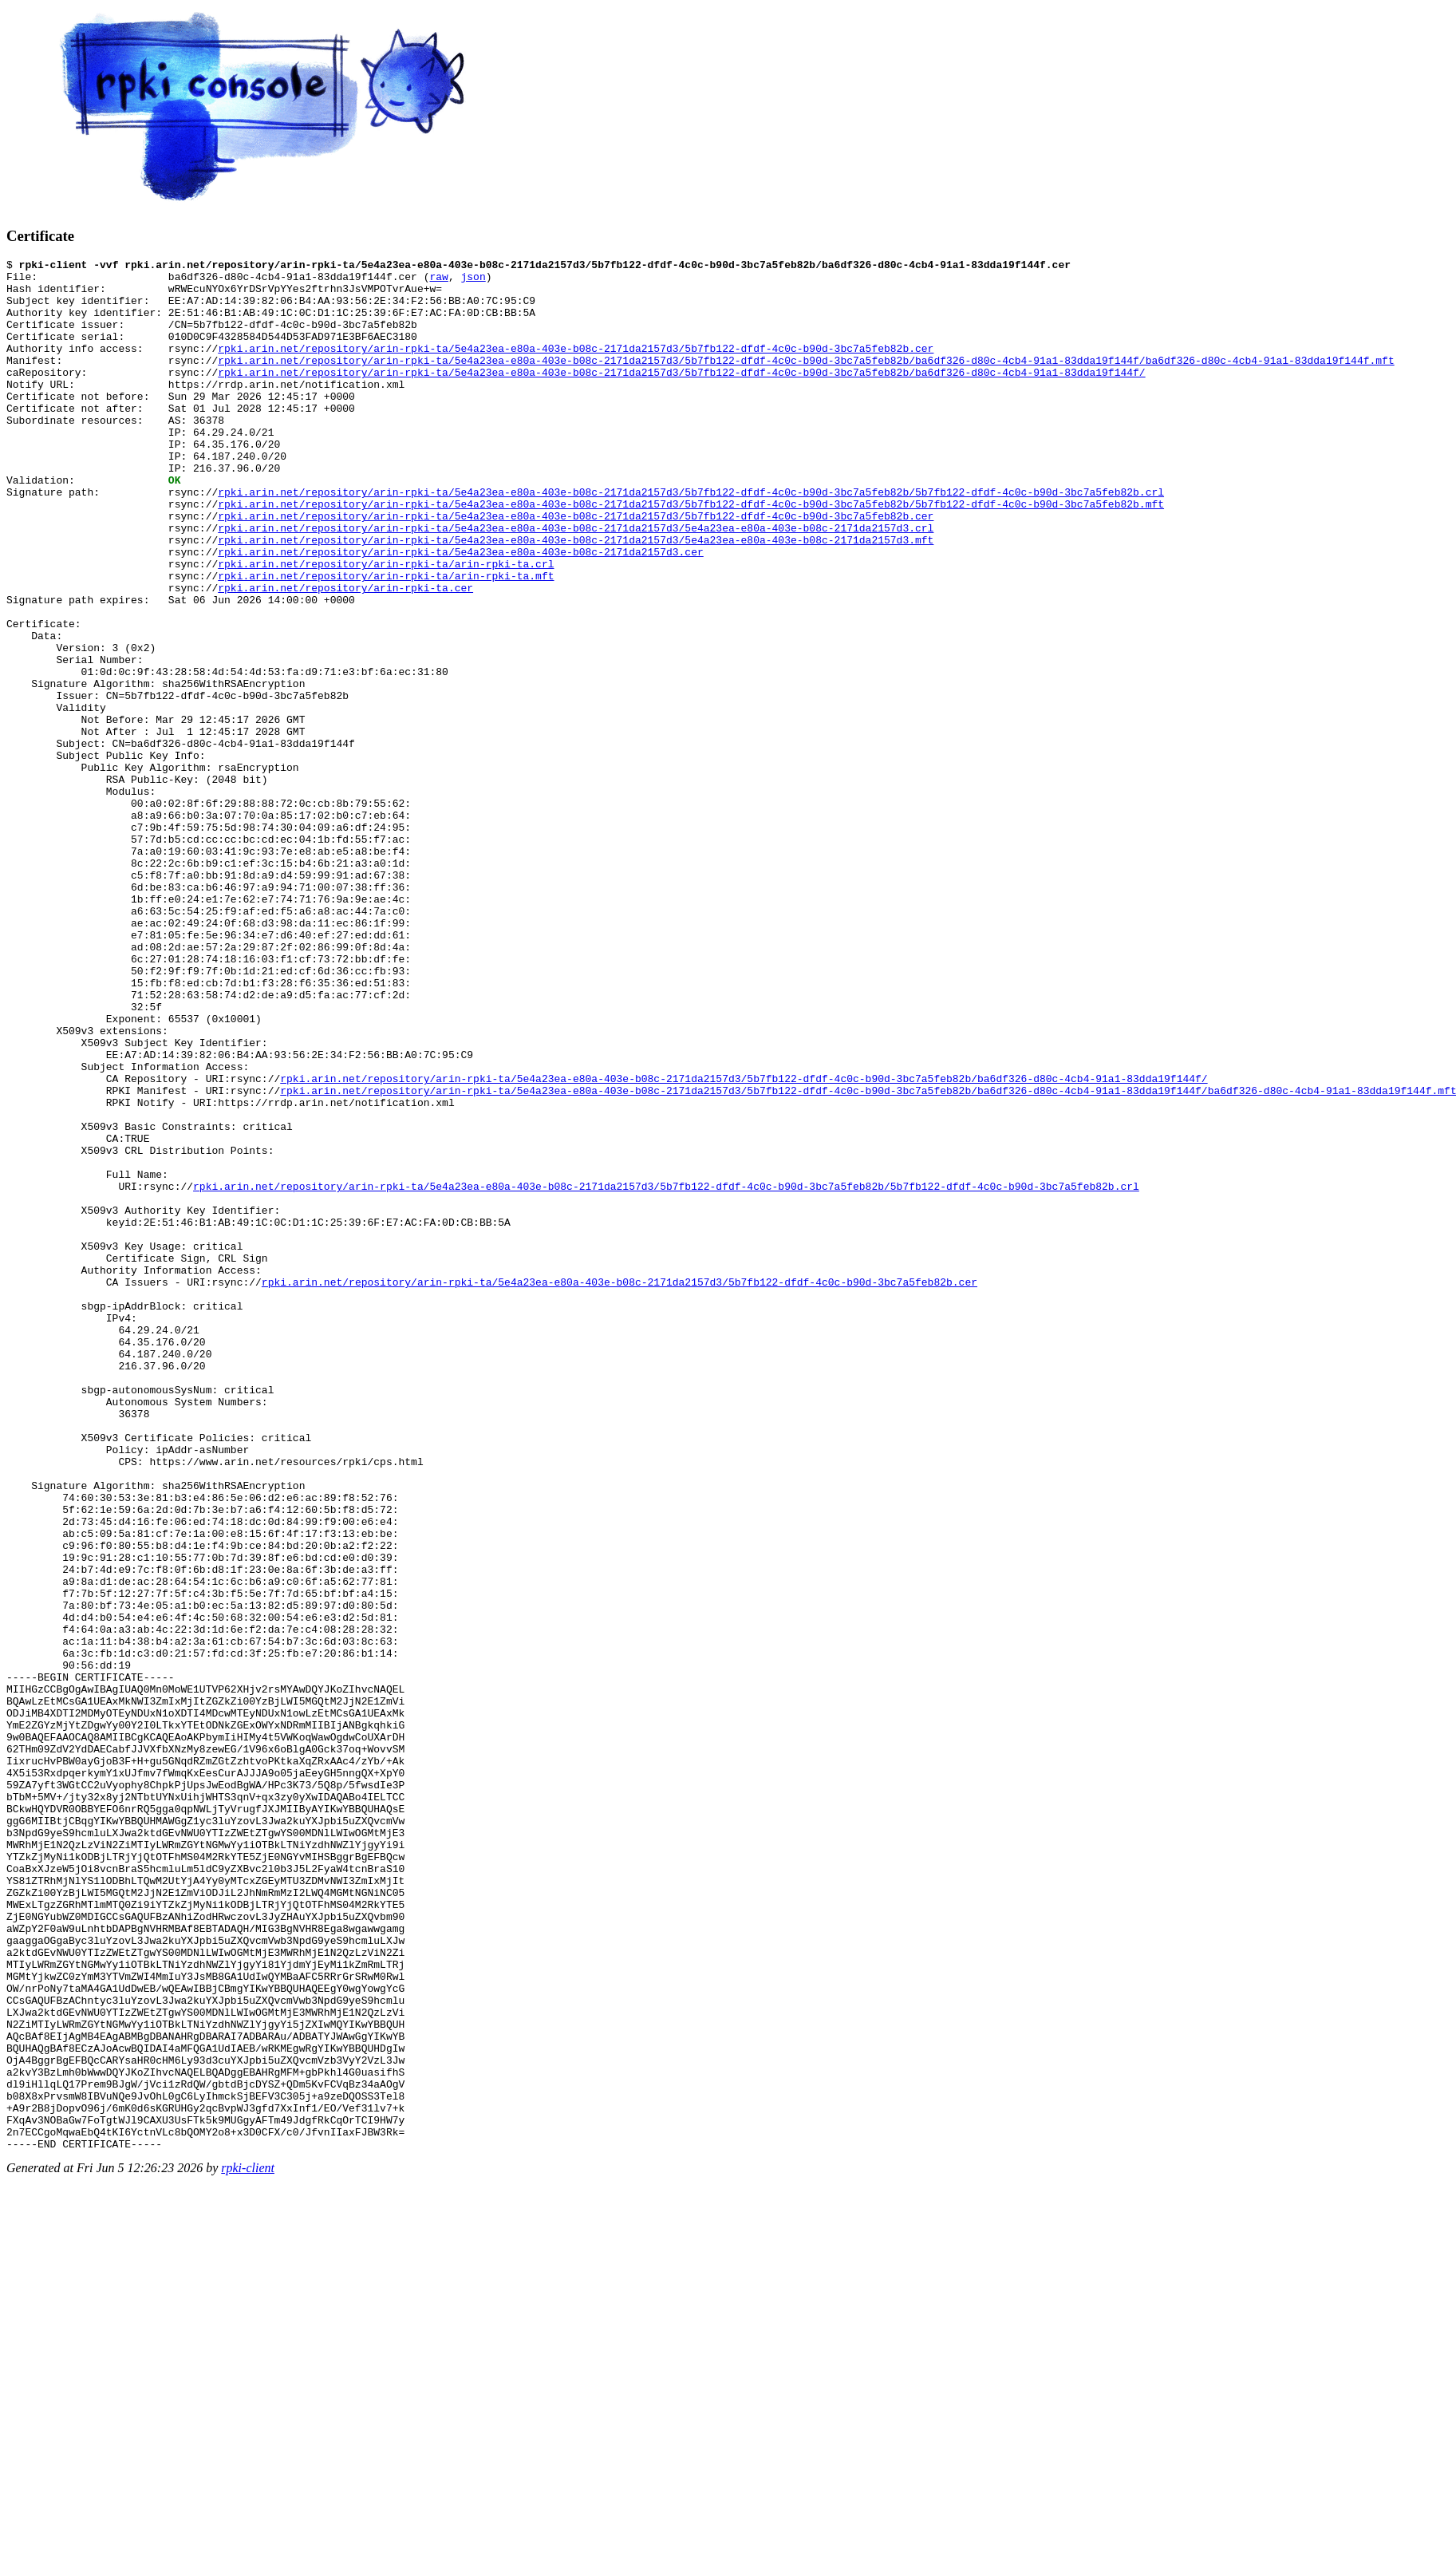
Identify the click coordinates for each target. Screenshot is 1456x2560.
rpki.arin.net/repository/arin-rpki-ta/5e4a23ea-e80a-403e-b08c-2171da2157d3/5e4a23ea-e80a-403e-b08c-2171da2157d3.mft (575, 597)
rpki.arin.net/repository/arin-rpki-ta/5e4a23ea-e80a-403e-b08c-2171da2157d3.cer (460, 611)
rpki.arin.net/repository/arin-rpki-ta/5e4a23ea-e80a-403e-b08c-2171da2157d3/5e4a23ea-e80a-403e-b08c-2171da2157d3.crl (575, 582)
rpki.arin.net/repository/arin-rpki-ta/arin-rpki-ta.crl (386, 625)
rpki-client (247, 2546)
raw (438, 281)
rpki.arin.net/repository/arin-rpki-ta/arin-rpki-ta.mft (386, 640)
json (472, 281)
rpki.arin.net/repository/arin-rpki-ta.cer (345, 654)
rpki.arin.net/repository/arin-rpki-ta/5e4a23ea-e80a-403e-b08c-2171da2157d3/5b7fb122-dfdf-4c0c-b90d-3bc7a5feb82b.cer (575, 367)
